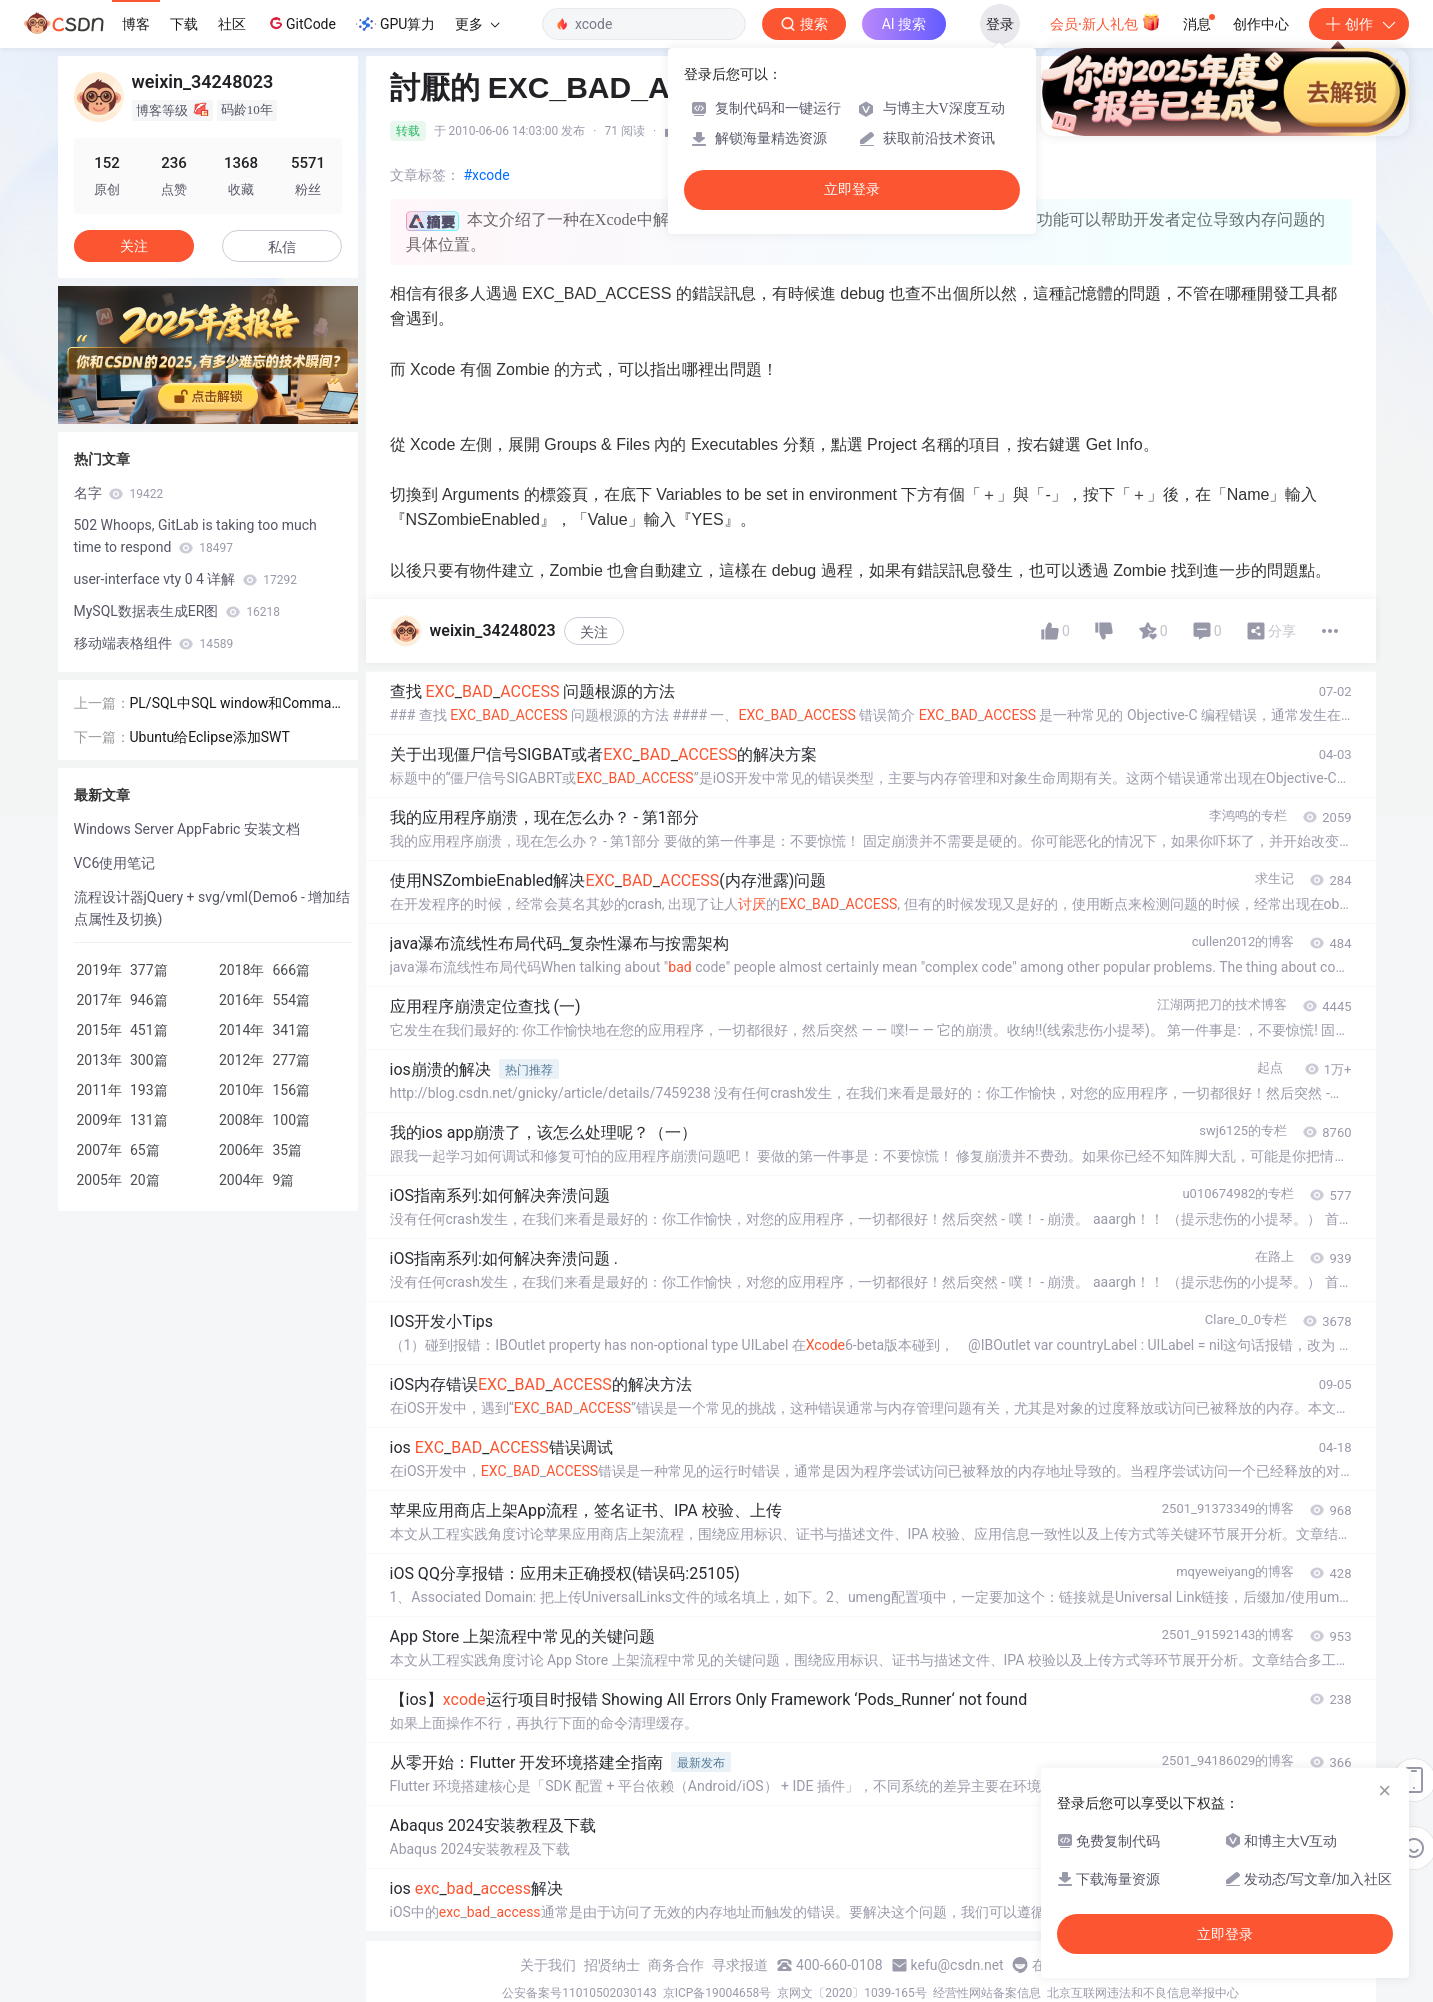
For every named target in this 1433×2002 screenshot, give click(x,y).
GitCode (301, 23)
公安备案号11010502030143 (579, 1993)
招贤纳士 (612, 1965)
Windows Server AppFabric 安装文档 (187, 829)
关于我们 (548, 1965)
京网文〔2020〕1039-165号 (852, 1993)
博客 (136, 24)
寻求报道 (740, 1965)
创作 (1359, 24)
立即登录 (852, 189)
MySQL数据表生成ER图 (177, 611)
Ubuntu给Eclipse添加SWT (210, 737)
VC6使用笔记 (115, 863)
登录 (1000, 24)
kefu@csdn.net (957, 1965)
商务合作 (676, 1965)
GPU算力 (395, 24)
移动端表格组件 (154, 643)
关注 (594, 632)
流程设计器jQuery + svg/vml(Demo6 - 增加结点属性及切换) (212, 908)
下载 (184, 24)
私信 (282, 247)
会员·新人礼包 (1105, 22)
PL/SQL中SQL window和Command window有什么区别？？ (235, 704)
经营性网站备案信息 (987, 1993)
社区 (232, 24)
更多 (477, 24)
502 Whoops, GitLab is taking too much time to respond (195, 536)
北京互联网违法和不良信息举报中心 (1143, 1993)
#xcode (487, 175)
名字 (119, 493)
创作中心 (1261, 24)
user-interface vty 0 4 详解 (186, 579)
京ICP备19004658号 (717, 1993)
